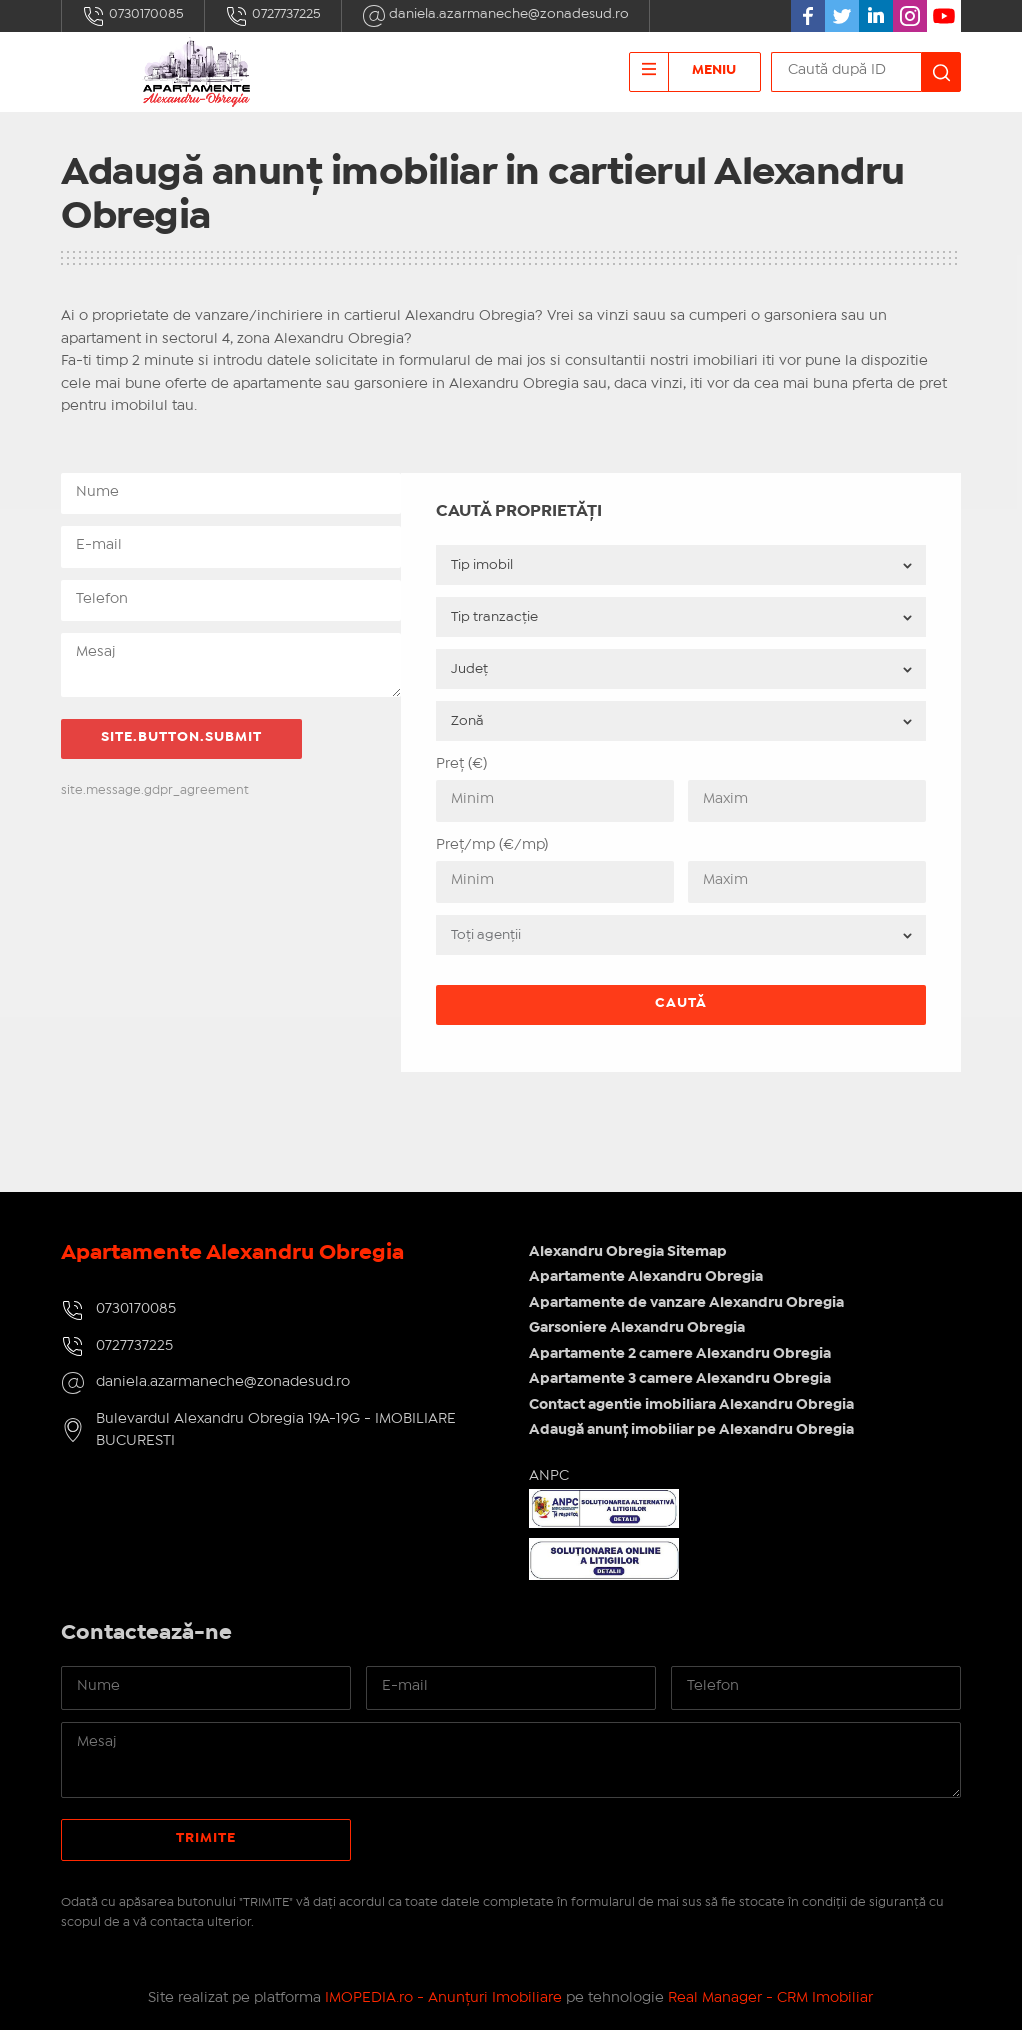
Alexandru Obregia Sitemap (628, 1252)
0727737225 (273, 16)
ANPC (549, 1476)
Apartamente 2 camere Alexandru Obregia (680, 1354)
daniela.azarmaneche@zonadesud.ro (495, 16)
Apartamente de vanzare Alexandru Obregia (686, 1303)
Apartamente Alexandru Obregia (646, 1277)
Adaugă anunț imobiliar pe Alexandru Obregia (691, 1430)
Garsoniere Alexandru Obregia (637, 1328)
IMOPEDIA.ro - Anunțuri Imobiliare (443, 1998)
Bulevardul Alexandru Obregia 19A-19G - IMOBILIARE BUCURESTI (276, 1430)
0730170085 (133, 16)
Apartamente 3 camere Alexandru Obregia (680, 1379)
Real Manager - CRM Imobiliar (770, 1998)
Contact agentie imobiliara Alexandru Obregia (691, 1405)
